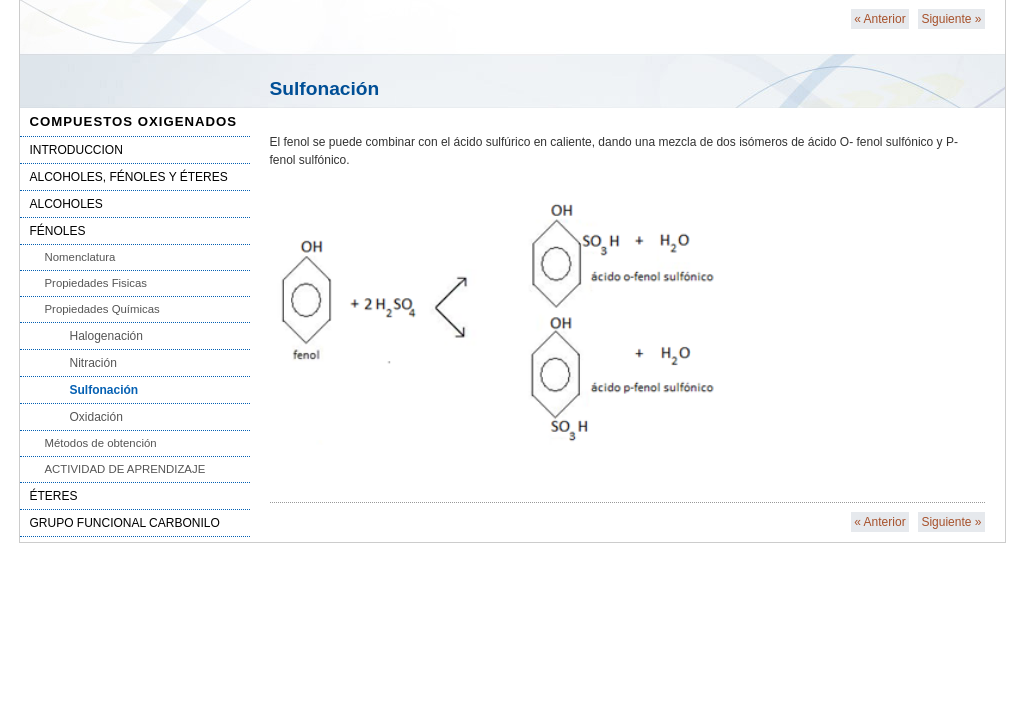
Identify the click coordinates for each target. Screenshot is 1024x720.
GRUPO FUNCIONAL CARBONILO (125, 523)
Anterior (879, 19)
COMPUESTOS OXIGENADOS (134, 121)
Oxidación (96, 417)
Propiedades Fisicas (96, 283)
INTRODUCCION (76, 150)
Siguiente (951, 19)
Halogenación (106, 336)
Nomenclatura (80, 257)
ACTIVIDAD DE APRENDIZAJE (125, 469)
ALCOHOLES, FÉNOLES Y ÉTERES (129, 177)
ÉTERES (54, 496)
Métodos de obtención (101, 443)
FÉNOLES (58, 231)
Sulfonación (104, 390)
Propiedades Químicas (102, 309)
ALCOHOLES (66, 204)
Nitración (93, 363)
